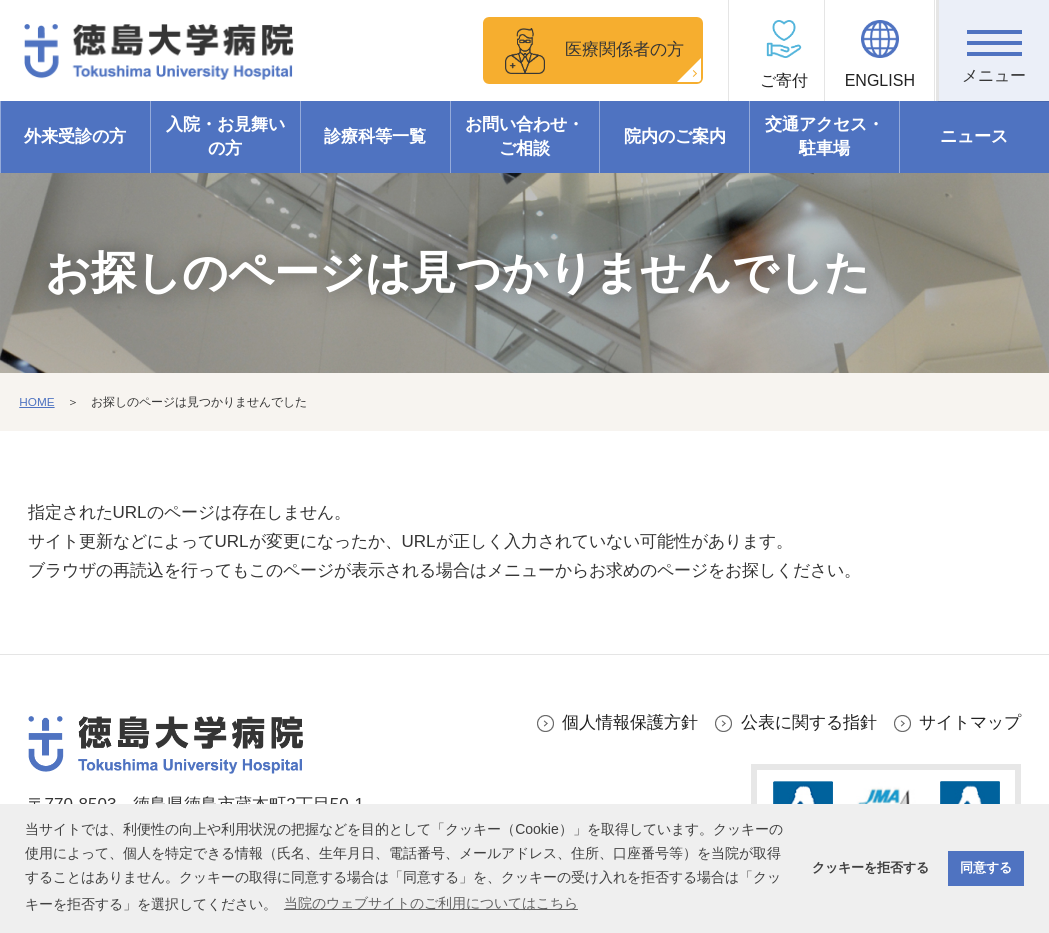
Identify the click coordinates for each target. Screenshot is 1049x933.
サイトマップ (970, 722)
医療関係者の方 (623, 49)
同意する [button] (986, 868)
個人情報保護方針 (630, 722)
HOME (37, 402)
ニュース (974, 136)
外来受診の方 (75, 136)
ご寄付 (775, 80)
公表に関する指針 (809, 722)
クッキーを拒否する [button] (870, 868)
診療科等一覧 (375, 136)
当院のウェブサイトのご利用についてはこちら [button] (431, 903)
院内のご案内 (675, 136)
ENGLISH (884, 80)
